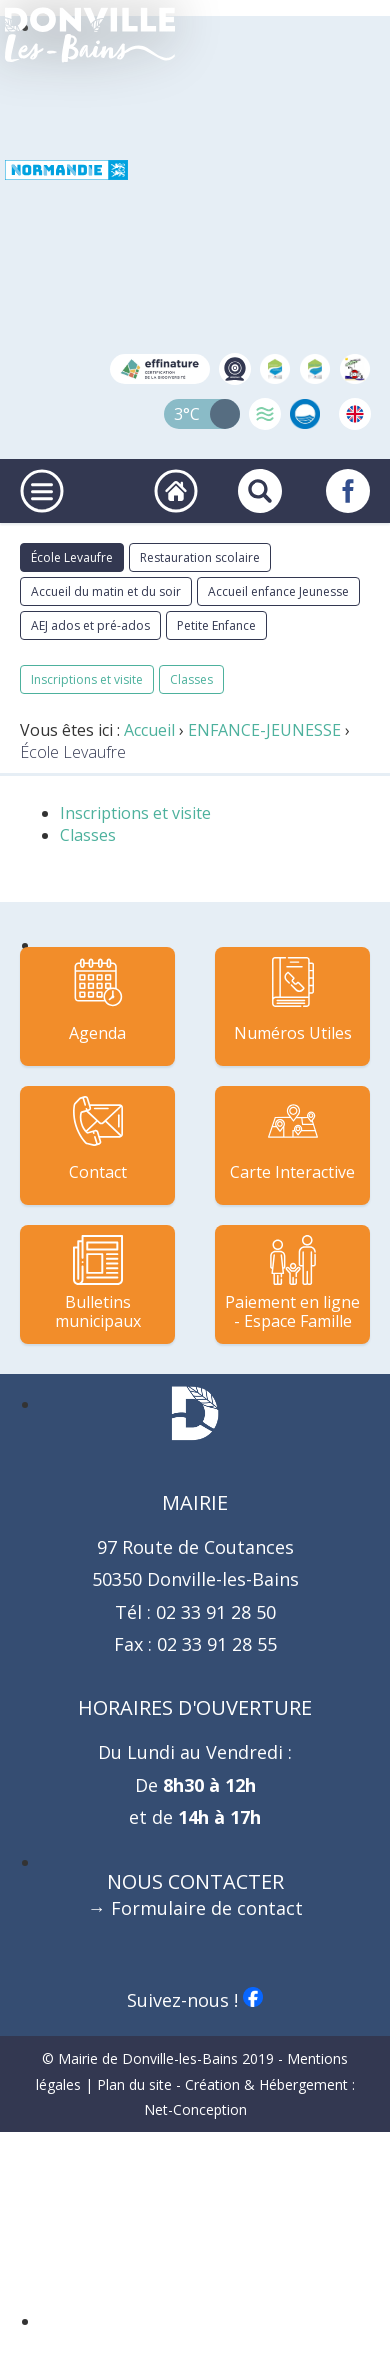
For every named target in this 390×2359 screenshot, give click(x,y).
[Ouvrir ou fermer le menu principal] (42, 491)
